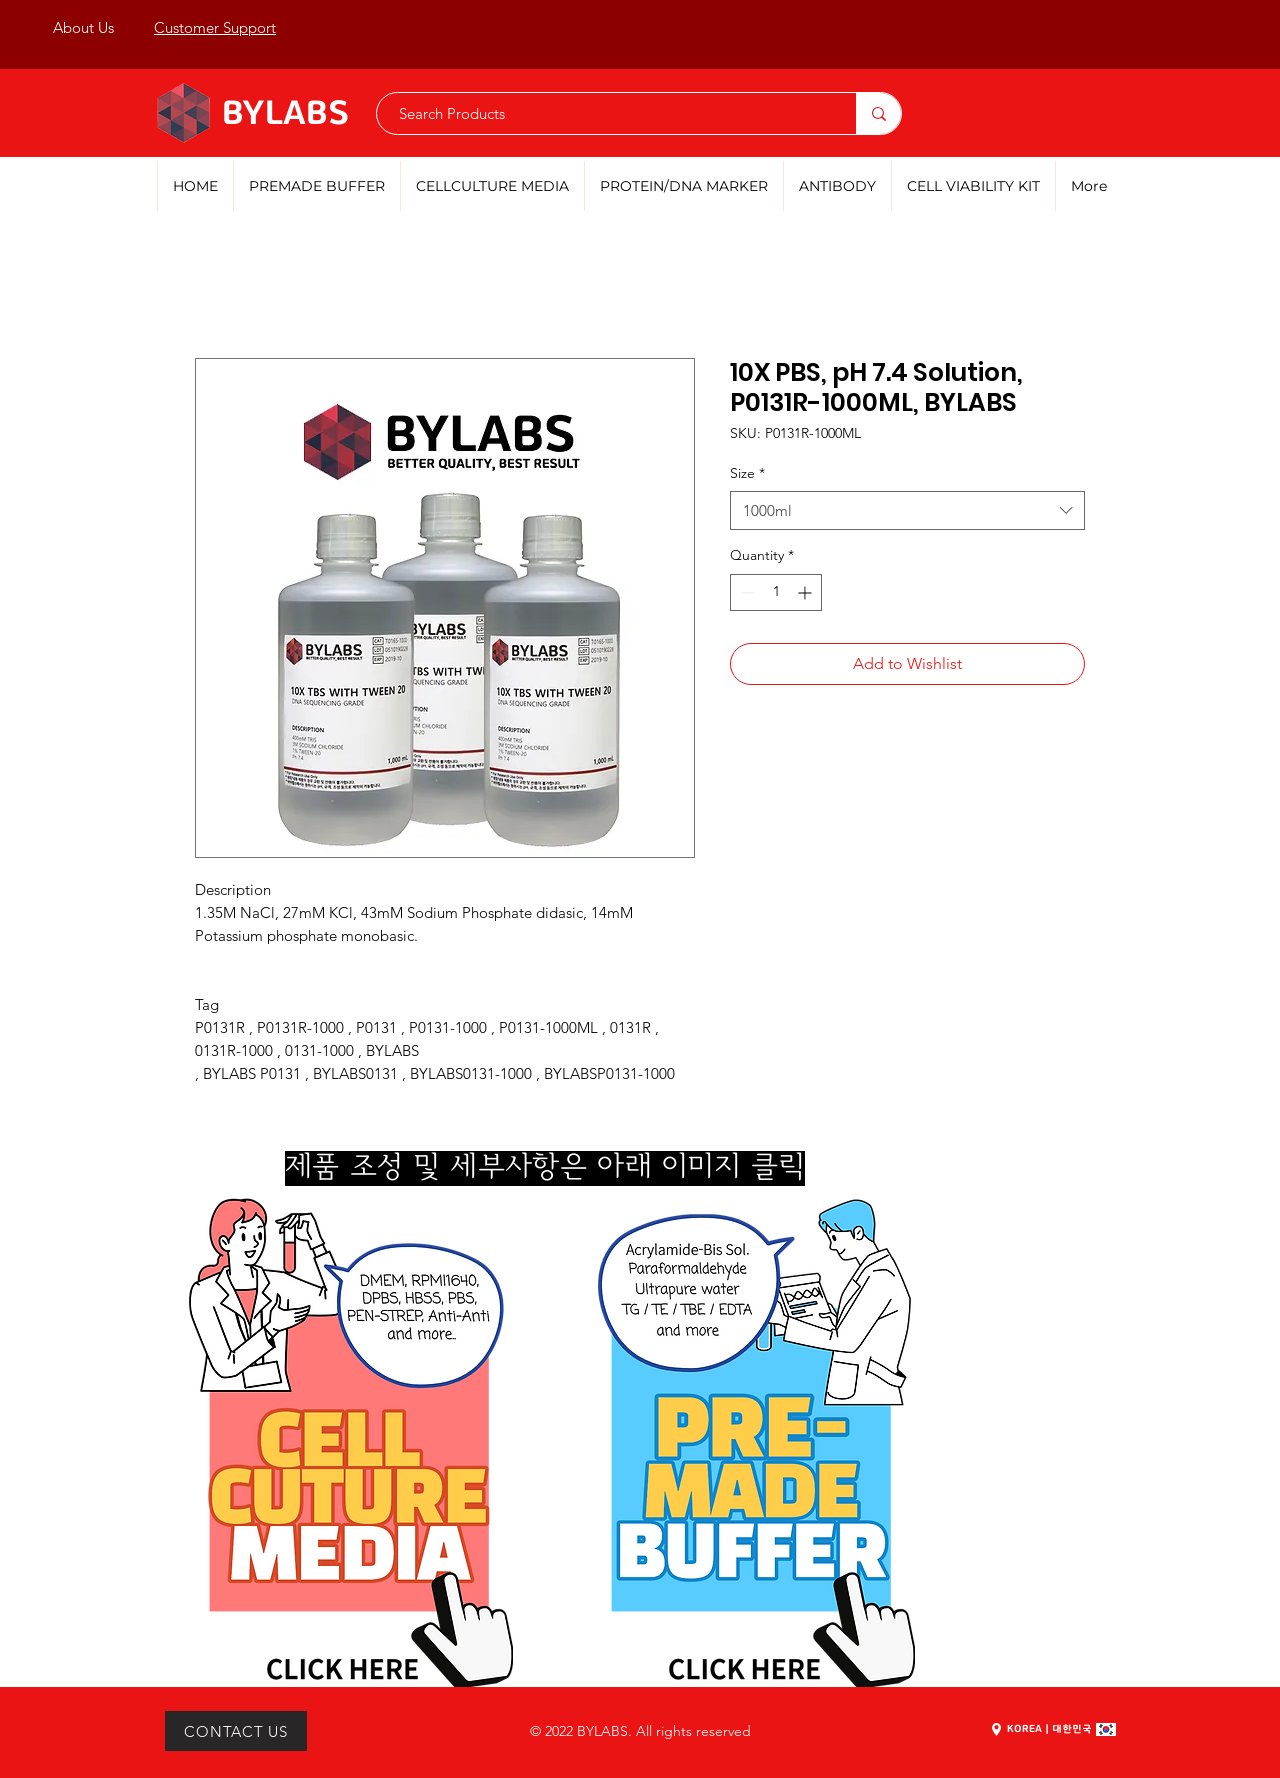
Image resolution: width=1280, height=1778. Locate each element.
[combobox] (907, 510)
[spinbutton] (776, 592)
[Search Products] (606, 113)
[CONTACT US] (236, 1731)
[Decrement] (745, 592)
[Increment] (806, 592)
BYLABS (286, 114)
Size (747, 473)
